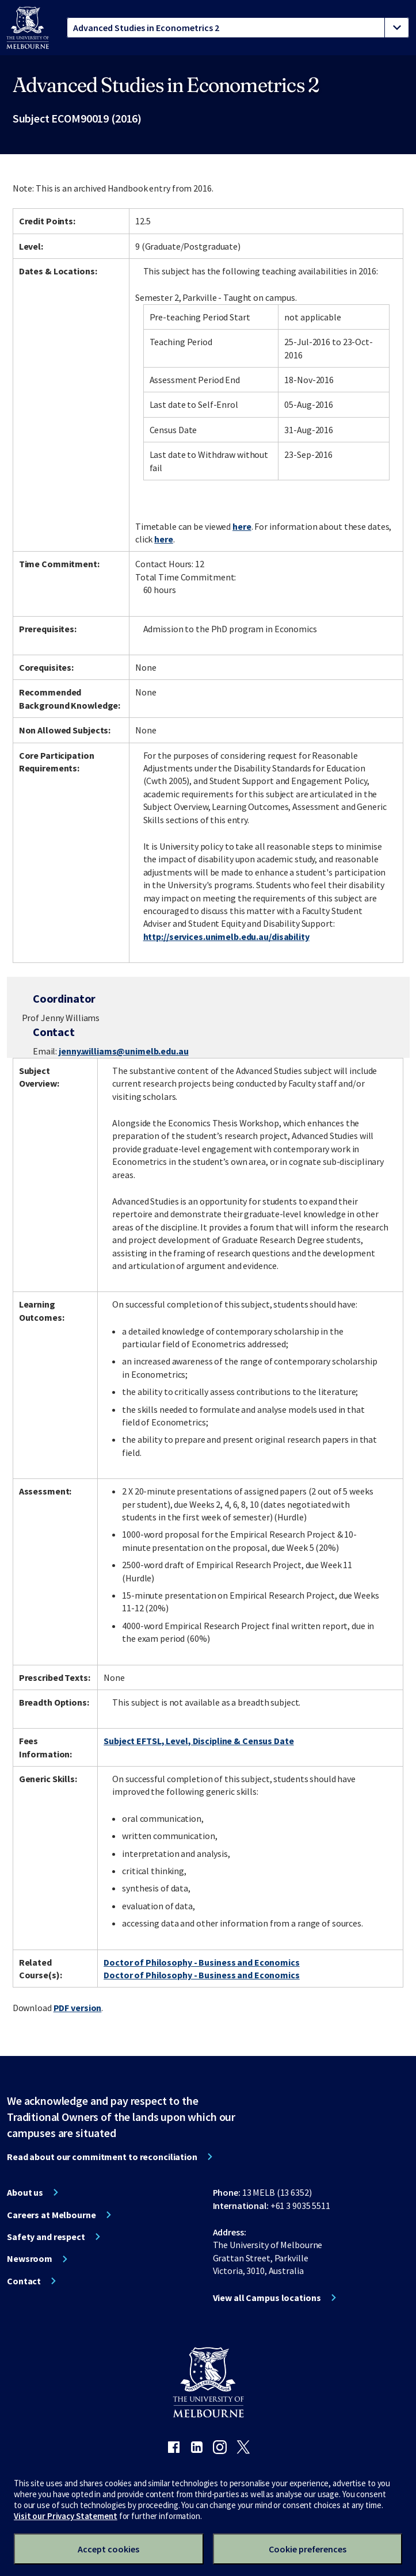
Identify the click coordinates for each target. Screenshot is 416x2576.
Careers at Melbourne (51, 2214)
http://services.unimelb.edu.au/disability (226, 936)
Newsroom (29, 2258)
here (241, 526)
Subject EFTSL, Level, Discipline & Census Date (198, 1740)
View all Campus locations (267, 2297)
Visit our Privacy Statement (65, 2515)
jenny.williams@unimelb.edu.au (124, 1051)
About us (25, 2192)
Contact (24, 2281)
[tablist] (238, 27)
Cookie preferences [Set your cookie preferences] (307, 2549)
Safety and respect (46, 2236)
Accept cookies (108, 2549)
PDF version (78, 2007)
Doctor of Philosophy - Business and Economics (202, 1962)
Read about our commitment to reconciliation (102, 2156)
